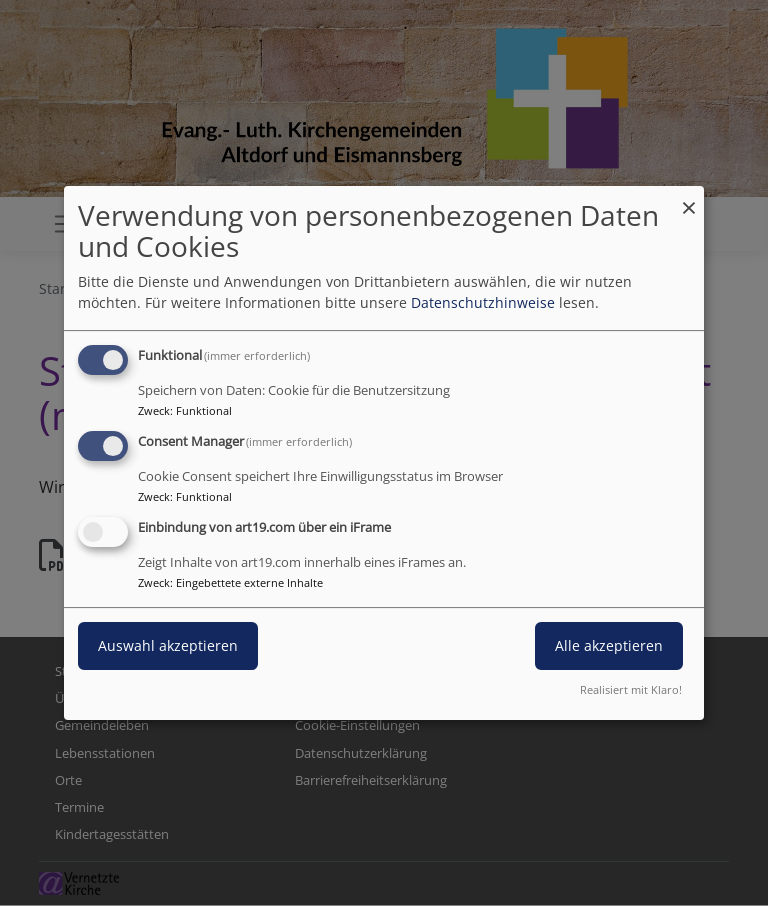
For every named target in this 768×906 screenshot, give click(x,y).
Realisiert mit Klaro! (631, 689)
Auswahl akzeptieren (168, 645)
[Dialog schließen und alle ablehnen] (689, 198)
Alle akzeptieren (609, 645)
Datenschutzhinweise (483, 302)
